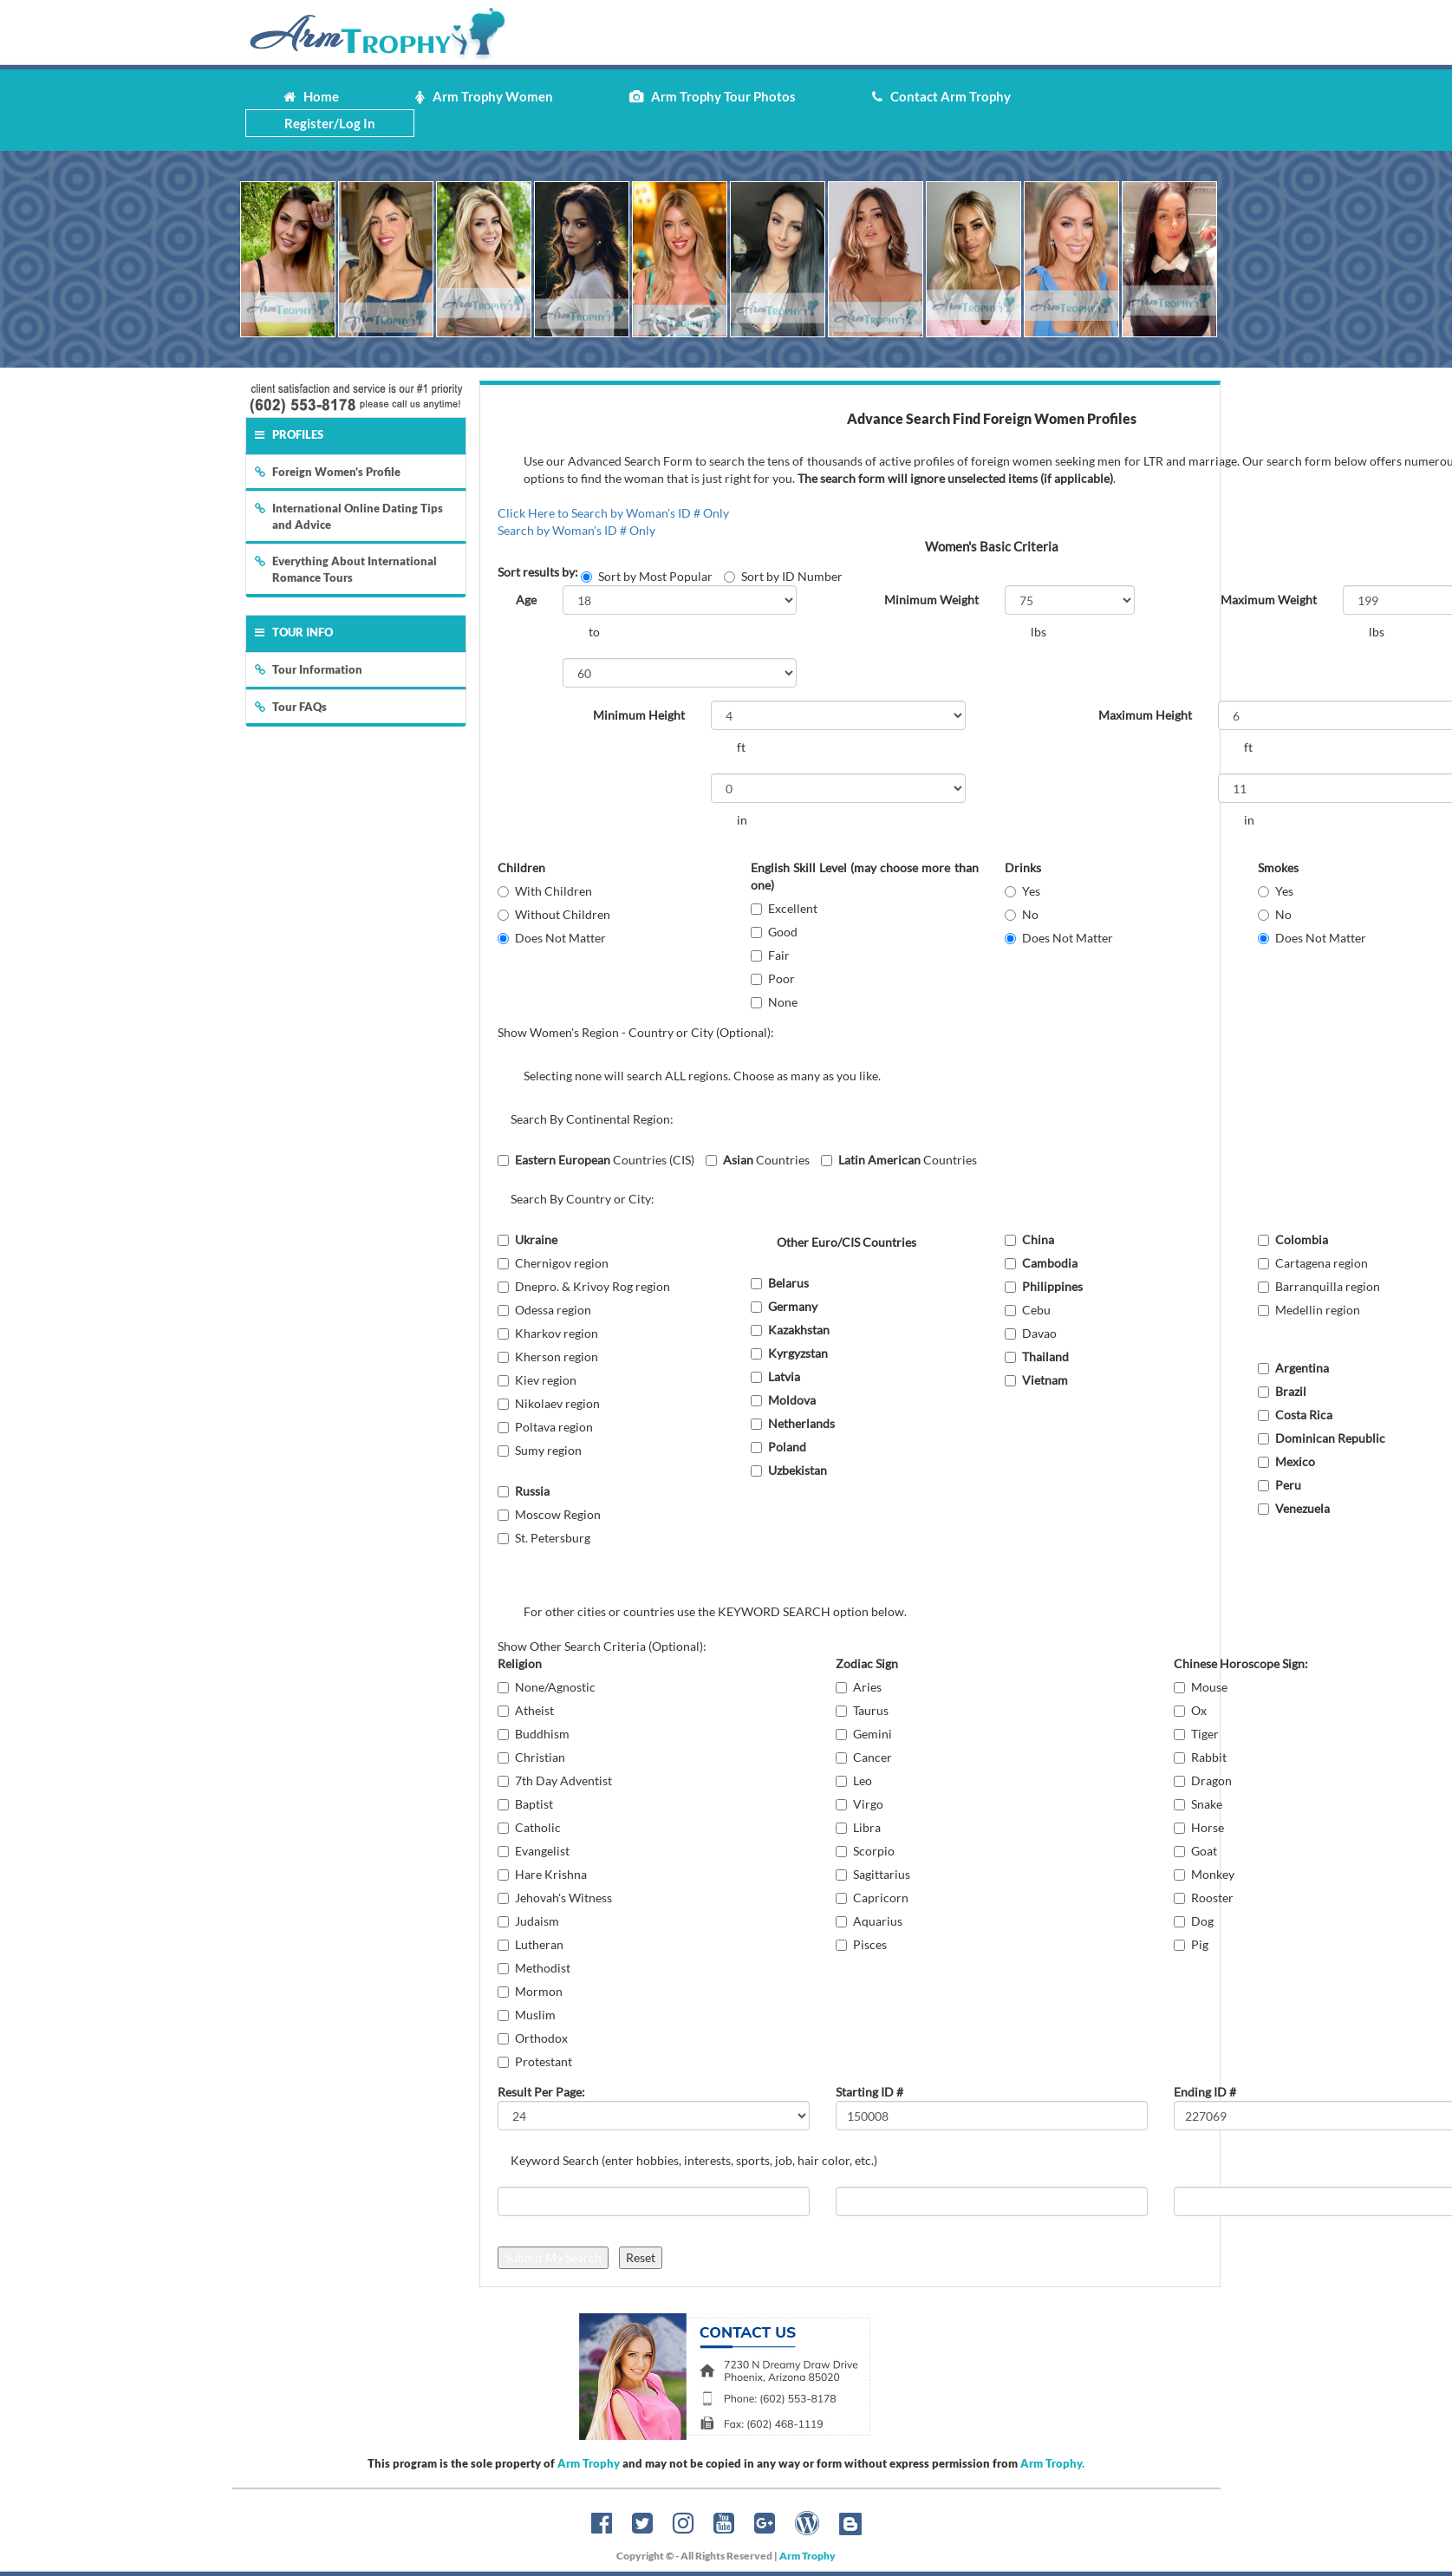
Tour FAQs (291, 707)
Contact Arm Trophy (941, 96)
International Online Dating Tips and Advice (349, 516)
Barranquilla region (1319, 1286)
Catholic (529, 1827)
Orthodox (533, 2038)
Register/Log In (329, 123)
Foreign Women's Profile (327, 472)
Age (526, 599)
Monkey (1204, 1874)
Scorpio (865, 1850)
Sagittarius (873, 1874)
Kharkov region (548, 1333)
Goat (1195, 1850)
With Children (545, 891)
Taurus (862, 1710)
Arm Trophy (588, 2463)
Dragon (1203, 1780)
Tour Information (308, 669)
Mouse (1200, 1686)
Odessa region (544, 1309)
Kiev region (537, 1380)
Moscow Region (549, 1514)
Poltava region (545, 1426)
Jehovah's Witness (555, 1897)
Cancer (864, 1757)
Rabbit (1200, 1757)
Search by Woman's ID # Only (576, 530)
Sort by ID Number (783, 576)
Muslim (527, 2014)
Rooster (1204, 1897)
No (1022, 914)
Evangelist (534, 1850)
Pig (1191, 1944)
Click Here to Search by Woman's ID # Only (613, 512)
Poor (773, 978)
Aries (859, 1686)
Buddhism (534, 1733)
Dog (1194, 1921)
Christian (531, 1757)
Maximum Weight (1269, 599)
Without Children (554, 914)
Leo (854, 1780)
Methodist (534, 1967)
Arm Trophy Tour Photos (712, 96)
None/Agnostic (547, 1686)
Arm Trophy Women (484, 96)
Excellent (784, 908)
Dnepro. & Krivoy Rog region (584, 1286)
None (774, 1002)
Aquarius (869, 1921)
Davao (1031, 1333)
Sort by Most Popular (647, 576)
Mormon (530, 1991)
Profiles (289, 434)
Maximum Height (1145, 715)
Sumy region (540, 1450)
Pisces (861, 1944)
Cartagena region (1313, 1262)
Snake (1198, 1804)
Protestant (535, 2061)
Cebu (1028, 1309)
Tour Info (294, 632)
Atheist (526, 1710)
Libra (858, 1827)
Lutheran (530, 1944)
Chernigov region (553, 1262)
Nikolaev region (549, 1403)
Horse (1199, 1827)
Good (774, 931)
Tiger (1196, 1733)
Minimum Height (639, 715)
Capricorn (872, 1897)
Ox (1190, 1710)
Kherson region (548, 1356)
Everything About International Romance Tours (346, 569)
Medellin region (1309, 1309)
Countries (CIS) (596, 1159)
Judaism (528, 1921)
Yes (1022, 891)
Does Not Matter (552, 937)
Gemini (864, 1733)
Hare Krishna (542, 1874)
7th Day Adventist (555, 1780)
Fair (770, 955)
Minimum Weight (931, 599)
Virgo (859, 1804)
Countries (758, 1159)
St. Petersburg (544, 1537)
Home (311, 96)
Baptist (525, 1804)
